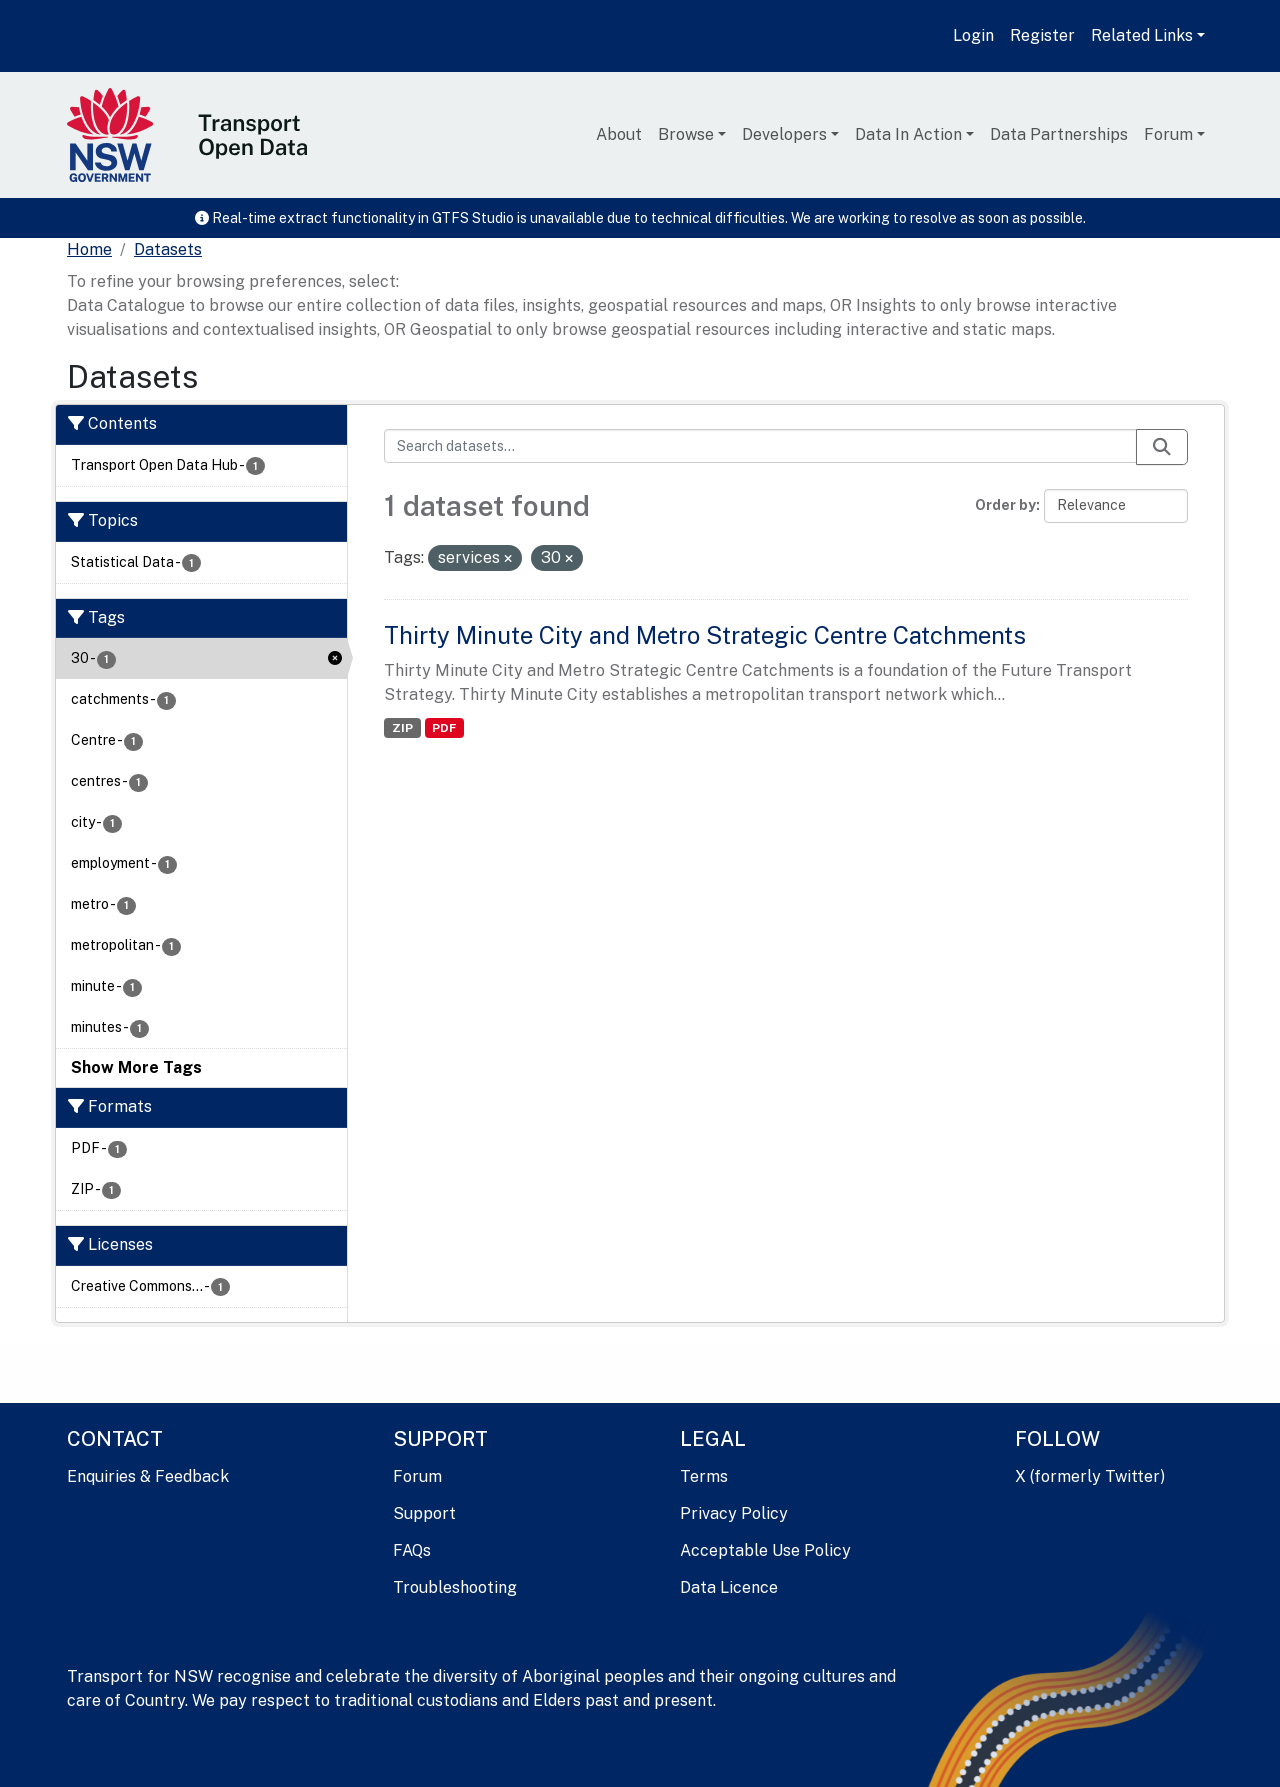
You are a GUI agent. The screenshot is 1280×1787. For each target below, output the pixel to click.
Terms (704, 1476)
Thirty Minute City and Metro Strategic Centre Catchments (705, 635)
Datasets (168, 249)
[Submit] (1162, 447)
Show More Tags (136, 1067)
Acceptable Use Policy (765, 1550)
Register (1042, 35)
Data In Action (908, 134)
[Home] (89, 250)
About (619, 134)
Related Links (1142, 35)
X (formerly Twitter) (1090, 1476)
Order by (1005, 505)
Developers (784, 134)
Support (424, 1513)
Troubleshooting (455, 1587)
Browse (686, 134)
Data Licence (729, 1587)
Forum (1168, 134)
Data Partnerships (1059, 134)
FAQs (412, 1550)
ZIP (402, 728)
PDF (444, 728)
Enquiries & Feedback (148, 1476)
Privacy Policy (734, 1513)
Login (973, 35)
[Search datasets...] (760, 446)
